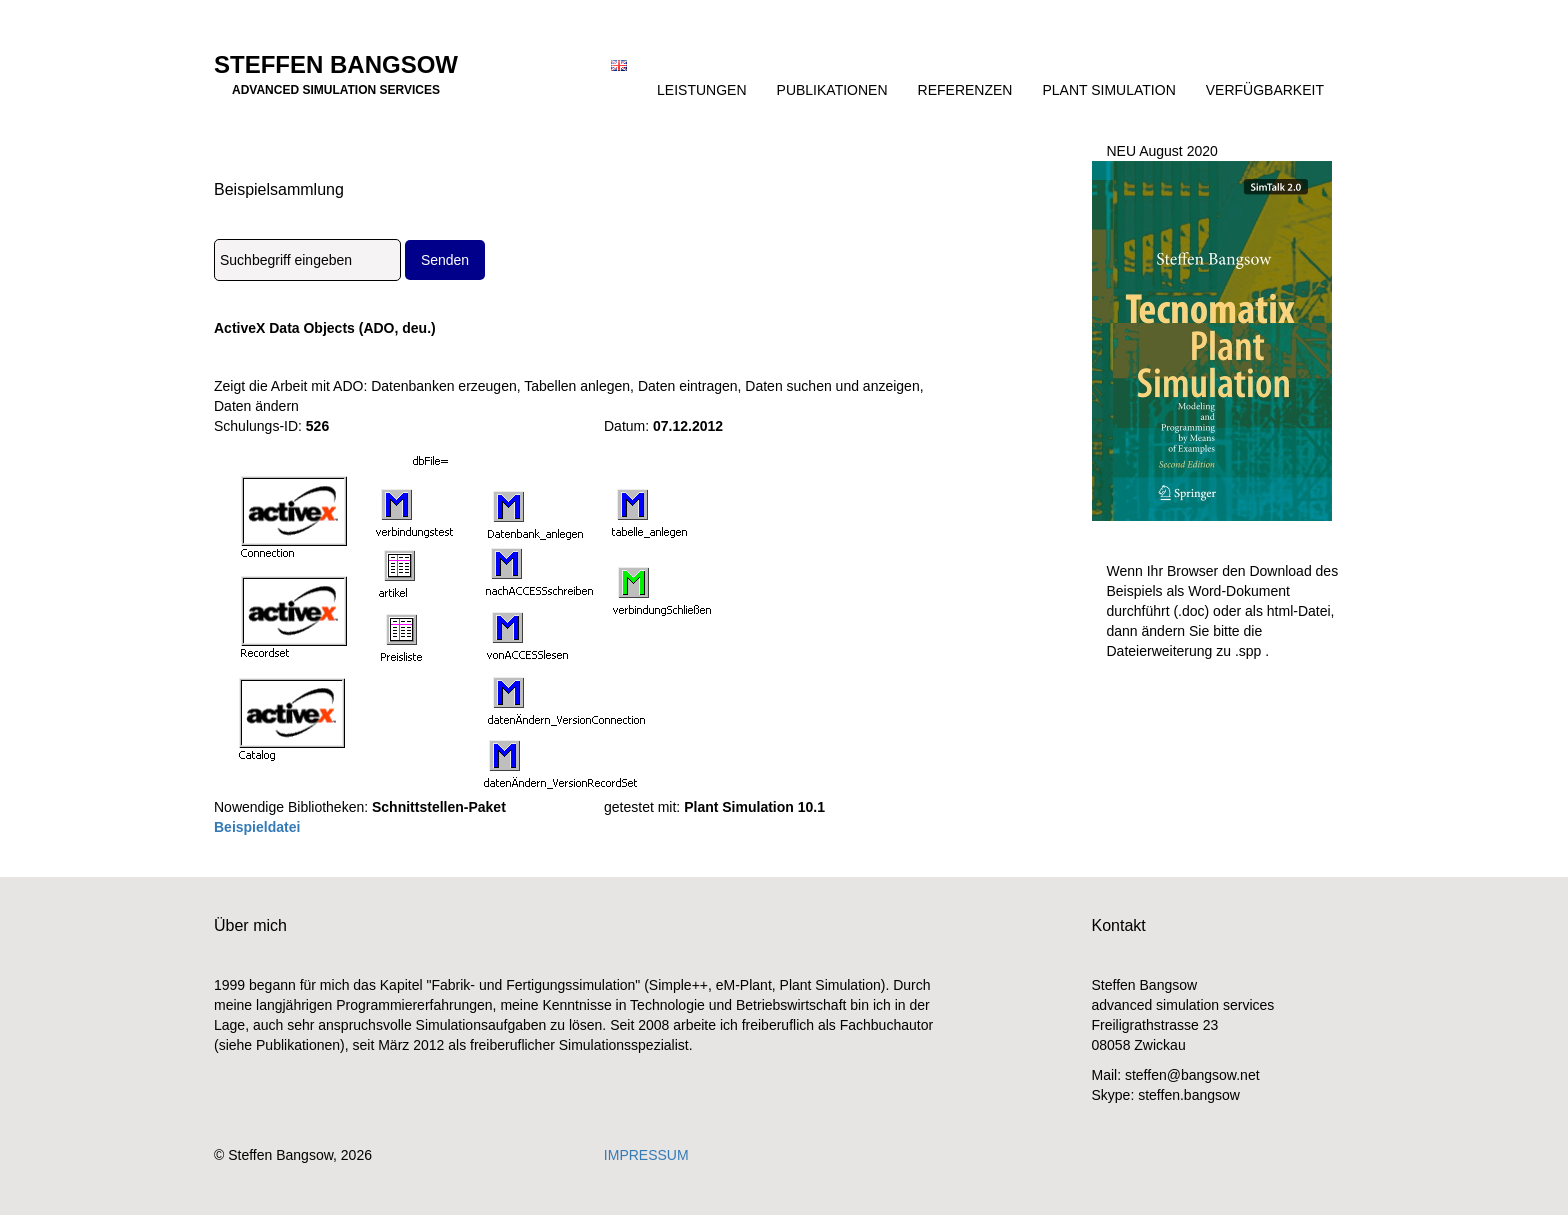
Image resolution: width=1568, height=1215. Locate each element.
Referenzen (965, 90)
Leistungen (701, 90)
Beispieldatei (257, 827)
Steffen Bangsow (336, 70)
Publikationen (832, 90)
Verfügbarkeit (1265, 90)
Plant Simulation (1108, 90)
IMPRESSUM (646, 1155)
